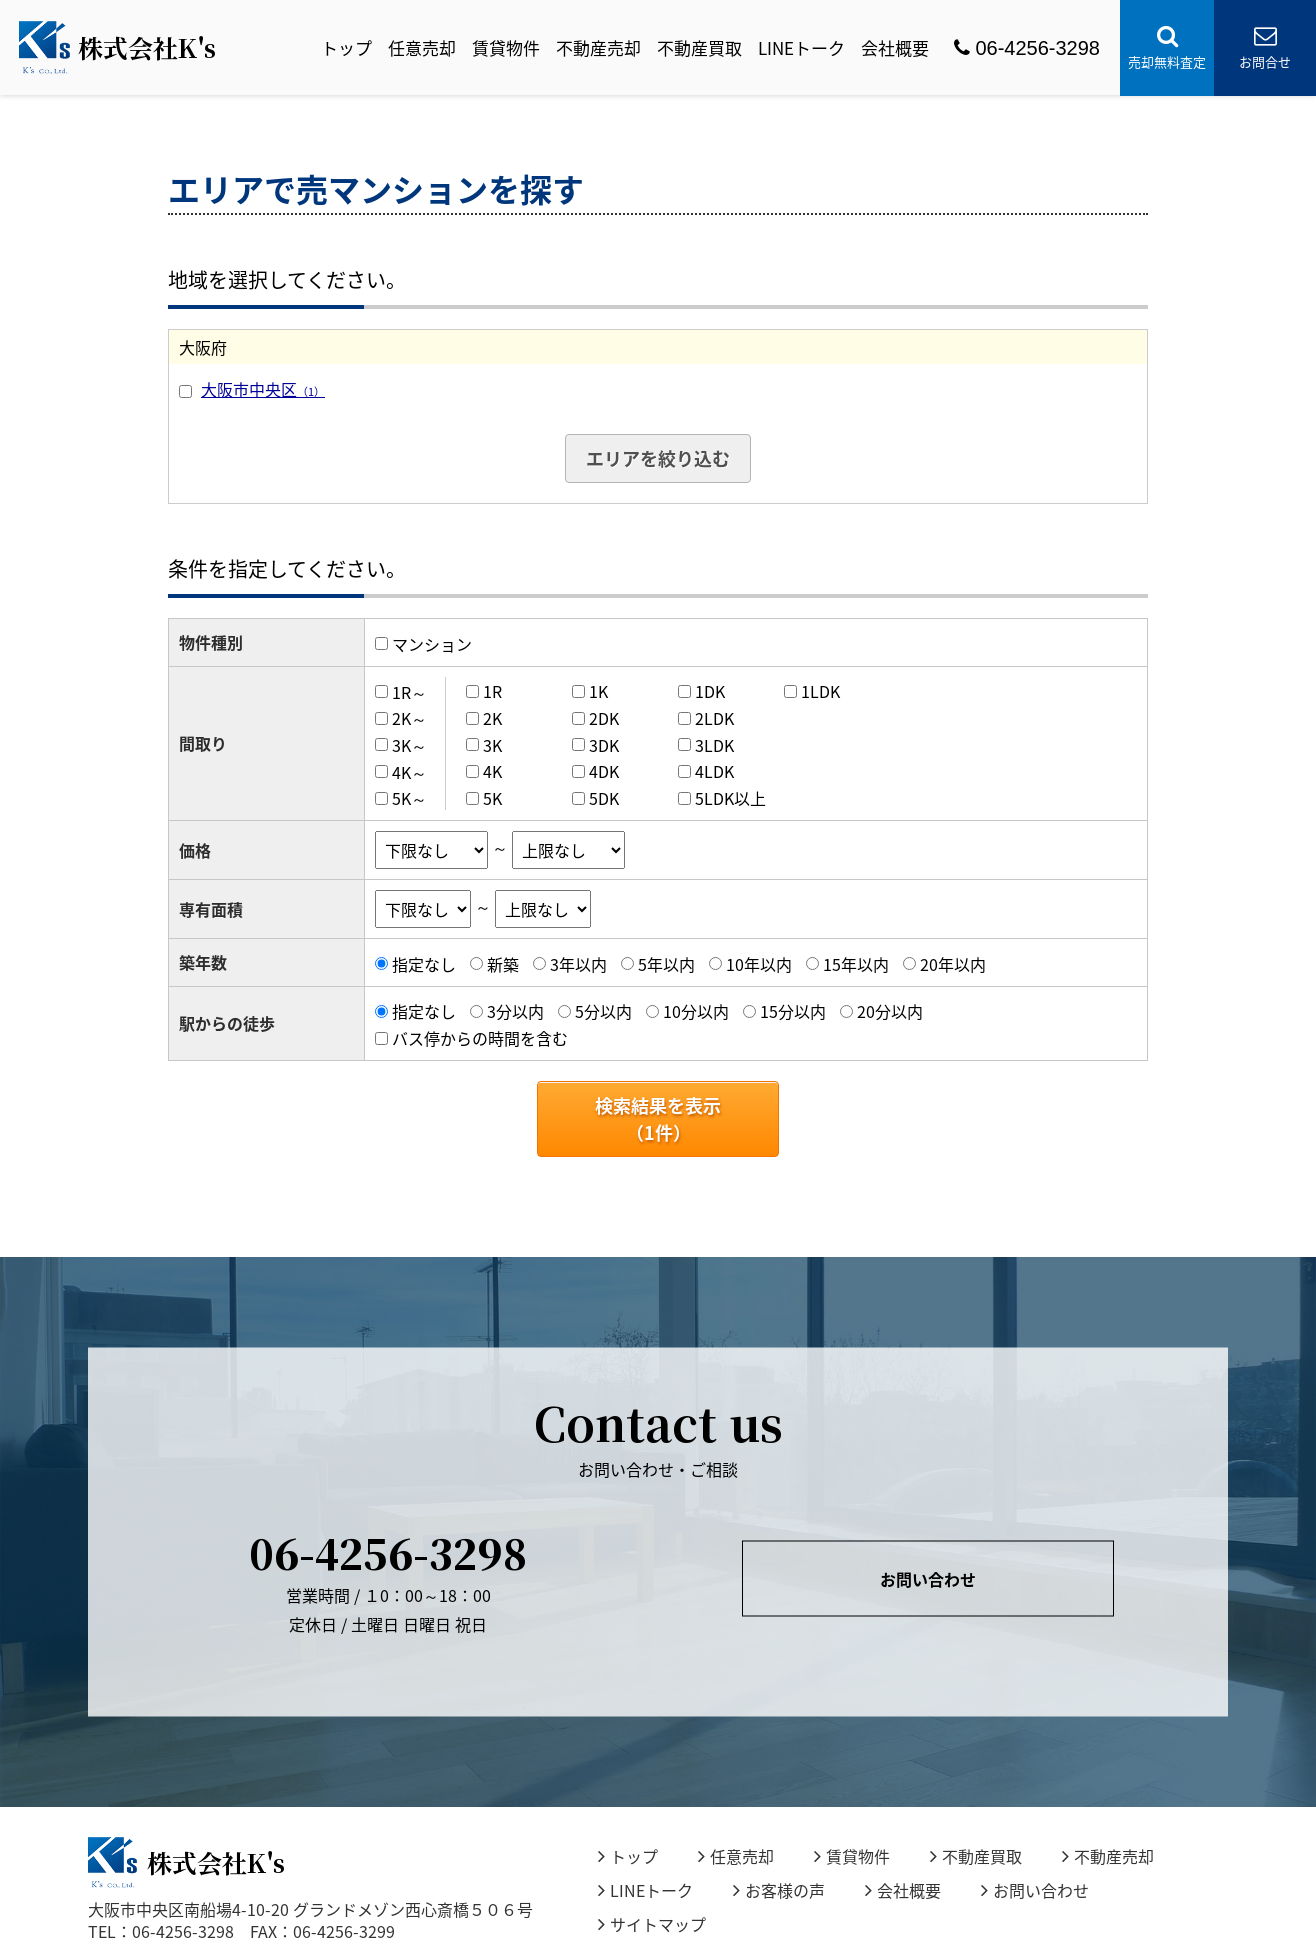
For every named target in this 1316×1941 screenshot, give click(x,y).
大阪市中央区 (263, 389)
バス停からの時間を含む (480, 1038)
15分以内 (793, 1011)
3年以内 (578, 964)
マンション (432, 644)
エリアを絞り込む (658, 458)
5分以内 (603, 1011)
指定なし (424, 964)
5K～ (409, 798)
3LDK (714, 745)
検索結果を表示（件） (658, 1119)
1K (598, 691)
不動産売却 (598, 47)
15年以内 (856, 964)
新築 (503, 964)
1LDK (820, 691)
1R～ (409, 691)
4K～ (409, 771)
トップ (346, 47)
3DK (604, 745)
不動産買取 (699, 47)
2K (492, 718)
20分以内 (890, 1011)
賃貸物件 (506, 47)
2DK (604, 718)
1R (492, 691)
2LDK (714, 718)
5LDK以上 (730, 798)
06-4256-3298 (1027, 48)
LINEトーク (801, 47)
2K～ (409, 718)
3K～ (409, 745)
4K (492, 771)
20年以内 (953, 964)
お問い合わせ (928, 1579)
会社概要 (895, 47)
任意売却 (422, 47)
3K (492, 745)
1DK (710, 691)
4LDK (714, 771)
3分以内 (515, 1011)
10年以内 (759, 964)
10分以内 (696, 1011)
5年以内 (666, 964)
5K (492, 798)
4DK (604, 771)
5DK (604, 798)
